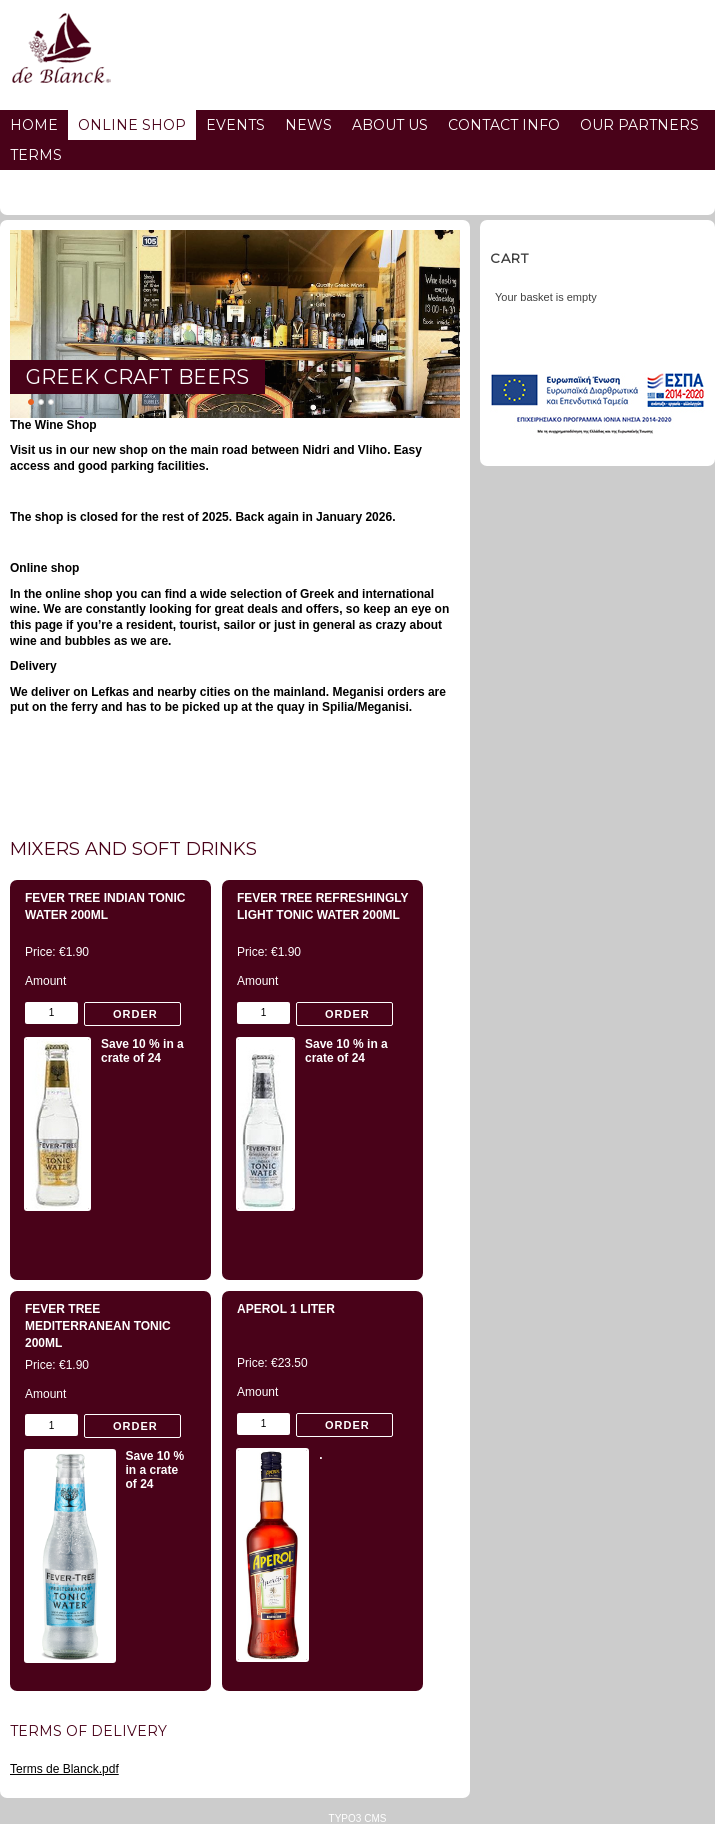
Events (235, 125)
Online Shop (132, 125)
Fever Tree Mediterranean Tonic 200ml (98, 1326)
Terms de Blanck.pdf (64, 1769)
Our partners (639, 125)
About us (390, 125)
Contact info (504, 125)
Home (34, 125)
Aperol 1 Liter (286, 1309)
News (308, 125)
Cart (509, 258)
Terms (36, 155)
